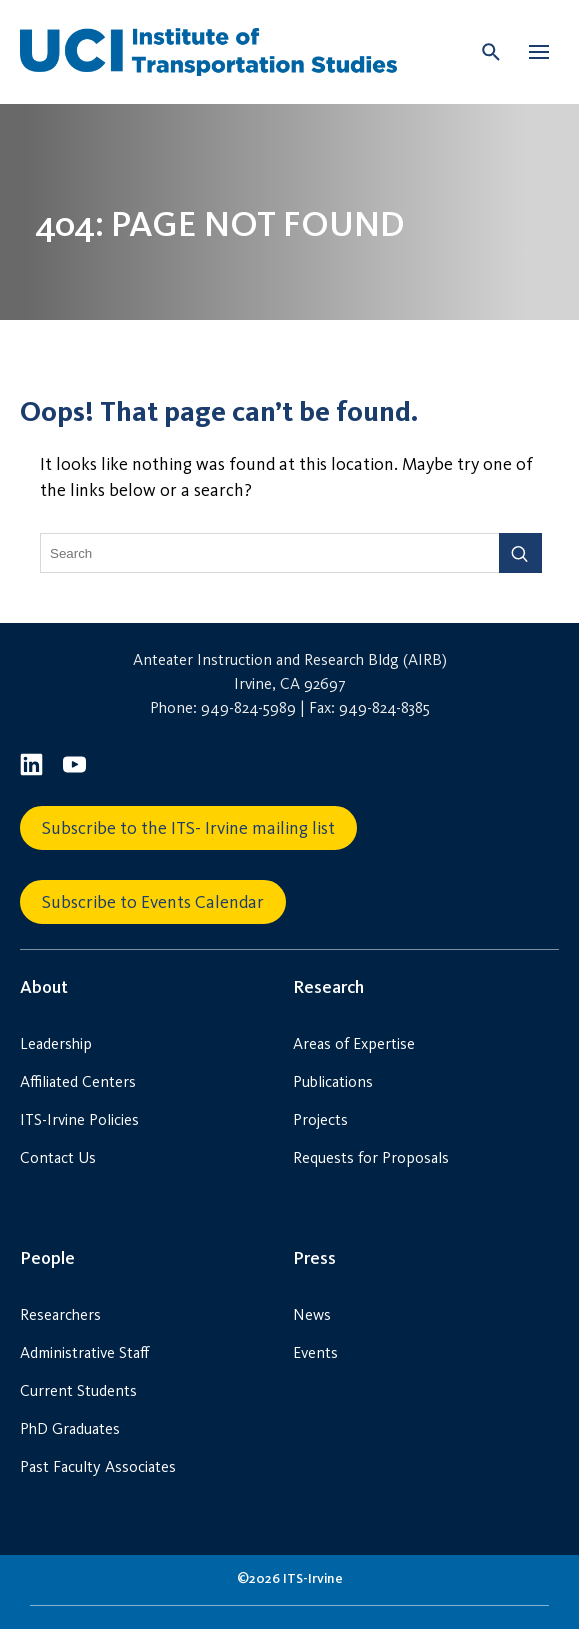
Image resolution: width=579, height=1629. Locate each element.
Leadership (56, 1043)
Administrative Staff (84, 1352)
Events (315, 1352)
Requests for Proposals (371, 1157)
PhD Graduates (70, 1428)
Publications (333, 1081)
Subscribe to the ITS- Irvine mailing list (188, 828)
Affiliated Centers (78, 1081)
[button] (539, 52)
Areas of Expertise (354, 1043)
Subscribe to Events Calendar (153, 902)
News (312, 1314)
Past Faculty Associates (98, 1466)
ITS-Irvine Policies (79, 1119)
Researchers (60, 1314)
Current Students (78, 1390)
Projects (320, 1119)
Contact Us (58, 1157)
